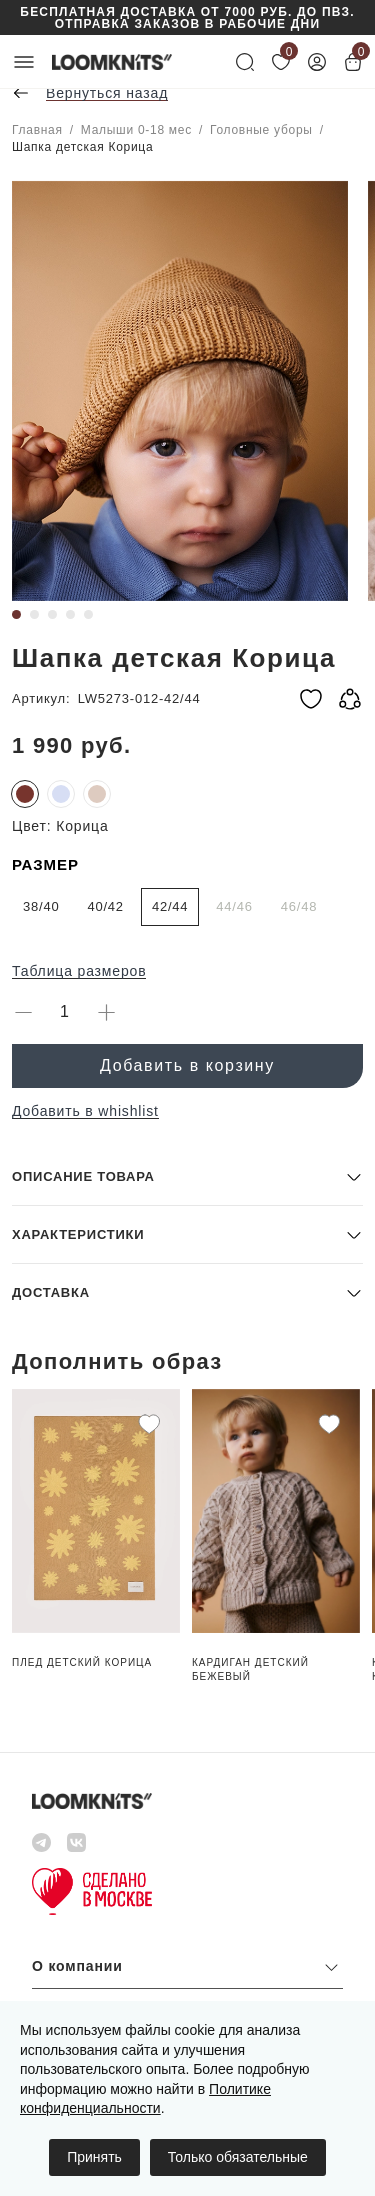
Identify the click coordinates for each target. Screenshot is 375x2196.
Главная (37, 130)
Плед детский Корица (82, 1662)
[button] (187, 1176)
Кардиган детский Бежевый (250, 1669)
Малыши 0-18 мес (136, 130)
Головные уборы (261, 130)
